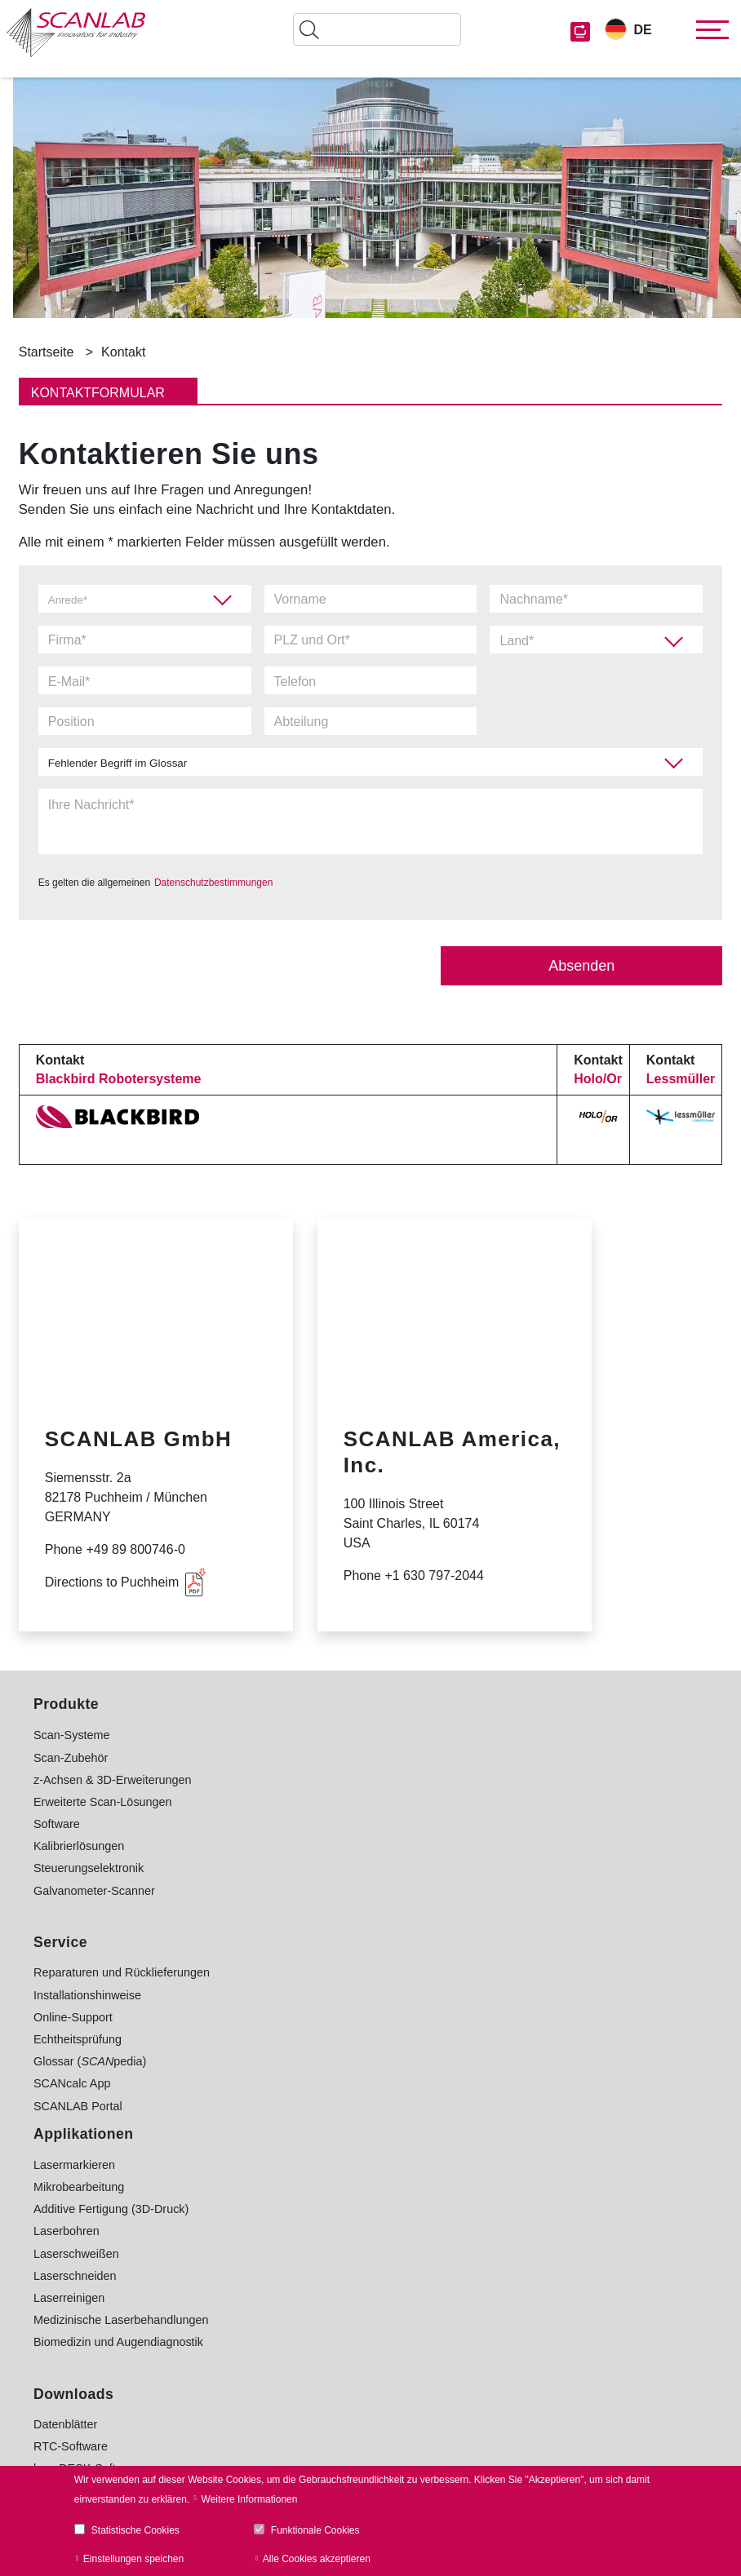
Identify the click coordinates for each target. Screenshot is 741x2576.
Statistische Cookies (135, 2530)
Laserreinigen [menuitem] (293, 1867)
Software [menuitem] (56, 1823)
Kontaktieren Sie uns (119, 2312)
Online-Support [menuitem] (73, 2016)
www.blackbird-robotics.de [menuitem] (551, 2051)
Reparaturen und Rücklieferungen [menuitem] (121, 1971)
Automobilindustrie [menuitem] (531, 1734)
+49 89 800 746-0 (101, 2270)
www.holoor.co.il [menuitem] (525, 2074)
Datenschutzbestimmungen (213, 881)
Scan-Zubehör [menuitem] (70, 1757)
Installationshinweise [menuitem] (87, 1994)
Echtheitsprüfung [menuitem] (77, 2038)
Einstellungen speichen (133, 2559)
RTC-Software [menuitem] (295, 2016)
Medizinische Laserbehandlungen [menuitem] (345, 1890)
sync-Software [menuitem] (308, 2060)
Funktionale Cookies (315, 2530)
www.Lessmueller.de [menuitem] (536, 2096)
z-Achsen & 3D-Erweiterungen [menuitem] (112, 1779)
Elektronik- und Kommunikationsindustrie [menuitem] (589, 1757)
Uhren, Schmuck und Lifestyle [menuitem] (561, 1945)
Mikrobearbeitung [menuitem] (303, 1757)
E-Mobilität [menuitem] (511, 1879)
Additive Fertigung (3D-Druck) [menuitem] (335, 1779)
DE (642, 30)
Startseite (46, 352)
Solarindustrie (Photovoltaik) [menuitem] (556, 1857)
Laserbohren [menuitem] (291, 1801)
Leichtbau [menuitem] (508, 1801)
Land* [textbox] (516, 641)
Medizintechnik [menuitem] (522, 1901)
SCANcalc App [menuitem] (71, 2082)
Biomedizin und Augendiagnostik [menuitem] (343, 1912)
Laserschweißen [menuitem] (301, 1823)
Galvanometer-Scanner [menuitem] (94, 1890)
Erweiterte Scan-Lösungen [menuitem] (102, 1801)
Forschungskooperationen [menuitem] (551, 1968)
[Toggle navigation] (708, 30)
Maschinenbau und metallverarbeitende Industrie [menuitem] (586, 1829)
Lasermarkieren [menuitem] (298, 1734)
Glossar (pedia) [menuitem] (89, 2060)
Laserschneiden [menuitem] (299, 1845)
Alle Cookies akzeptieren (316, 2559)
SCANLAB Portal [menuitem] (77, 2105)
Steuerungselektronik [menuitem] (88, 1867)
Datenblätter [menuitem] (290, 1994)
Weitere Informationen (250, 2499)
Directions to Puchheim (112, 1581)
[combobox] (596, 639)
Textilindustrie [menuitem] (518, 1923)
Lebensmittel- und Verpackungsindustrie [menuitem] (587, 1779)
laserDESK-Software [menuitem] (312, 2038)
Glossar (426, 2313)
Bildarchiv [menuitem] (283, 2082)
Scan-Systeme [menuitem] (71, 1734)
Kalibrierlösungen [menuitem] (78, 1845)
